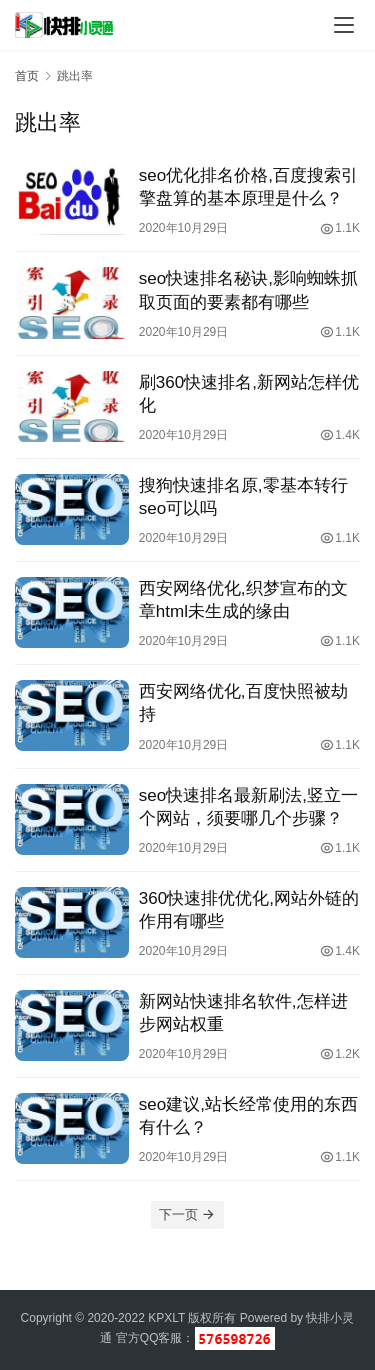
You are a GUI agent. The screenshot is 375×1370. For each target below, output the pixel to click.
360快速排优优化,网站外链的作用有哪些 (249, 910)
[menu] (344, 25)
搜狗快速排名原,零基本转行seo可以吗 (243, 497)
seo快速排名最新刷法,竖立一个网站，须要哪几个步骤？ (248, 807)
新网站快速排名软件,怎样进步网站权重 (243, 1013)
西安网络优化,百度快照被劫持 (243, 703)
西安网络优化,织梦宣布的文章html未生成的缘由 (243, 600)
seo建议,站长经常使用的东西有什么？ (248, 1116)
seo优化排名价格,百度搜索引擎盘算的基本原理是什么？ (248, 187)
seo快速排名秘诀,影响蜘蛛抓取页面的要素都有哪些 (248, 290)
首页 (27, 76)
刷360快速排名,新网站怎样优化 (249, 394)
